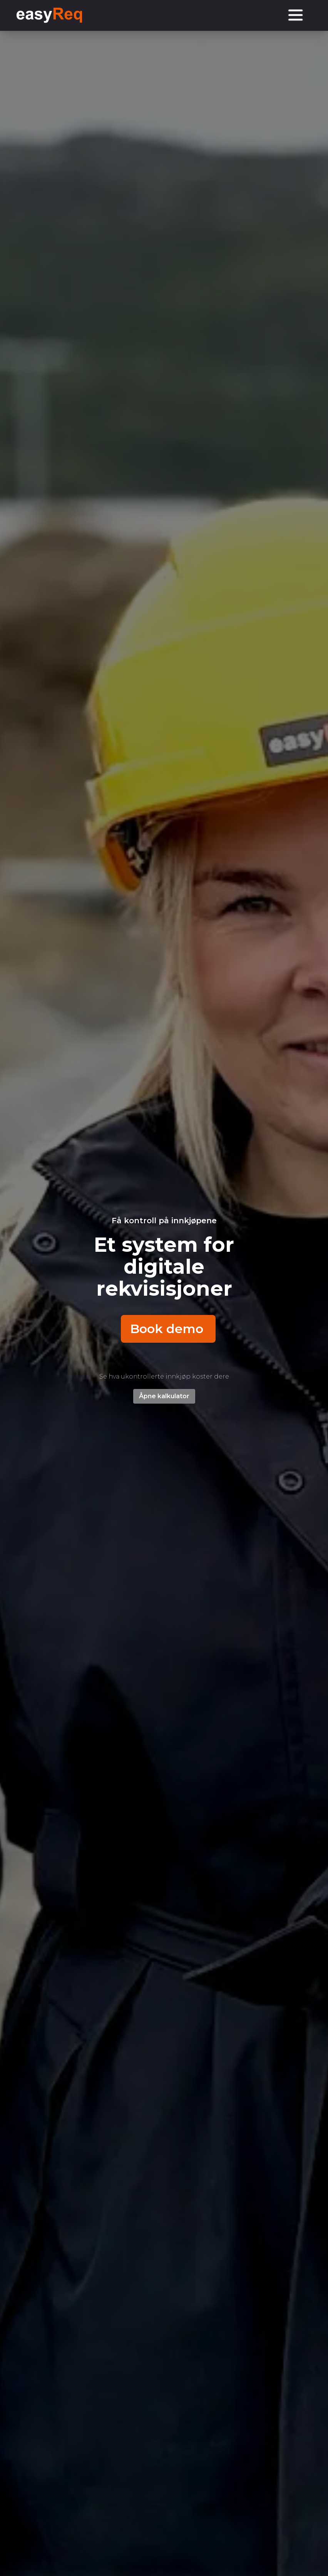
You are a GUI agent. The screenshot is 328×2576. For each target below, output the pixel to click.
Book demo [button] (166, 1328)
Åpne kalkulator (164, 1396)
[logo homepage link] (49, 15)
